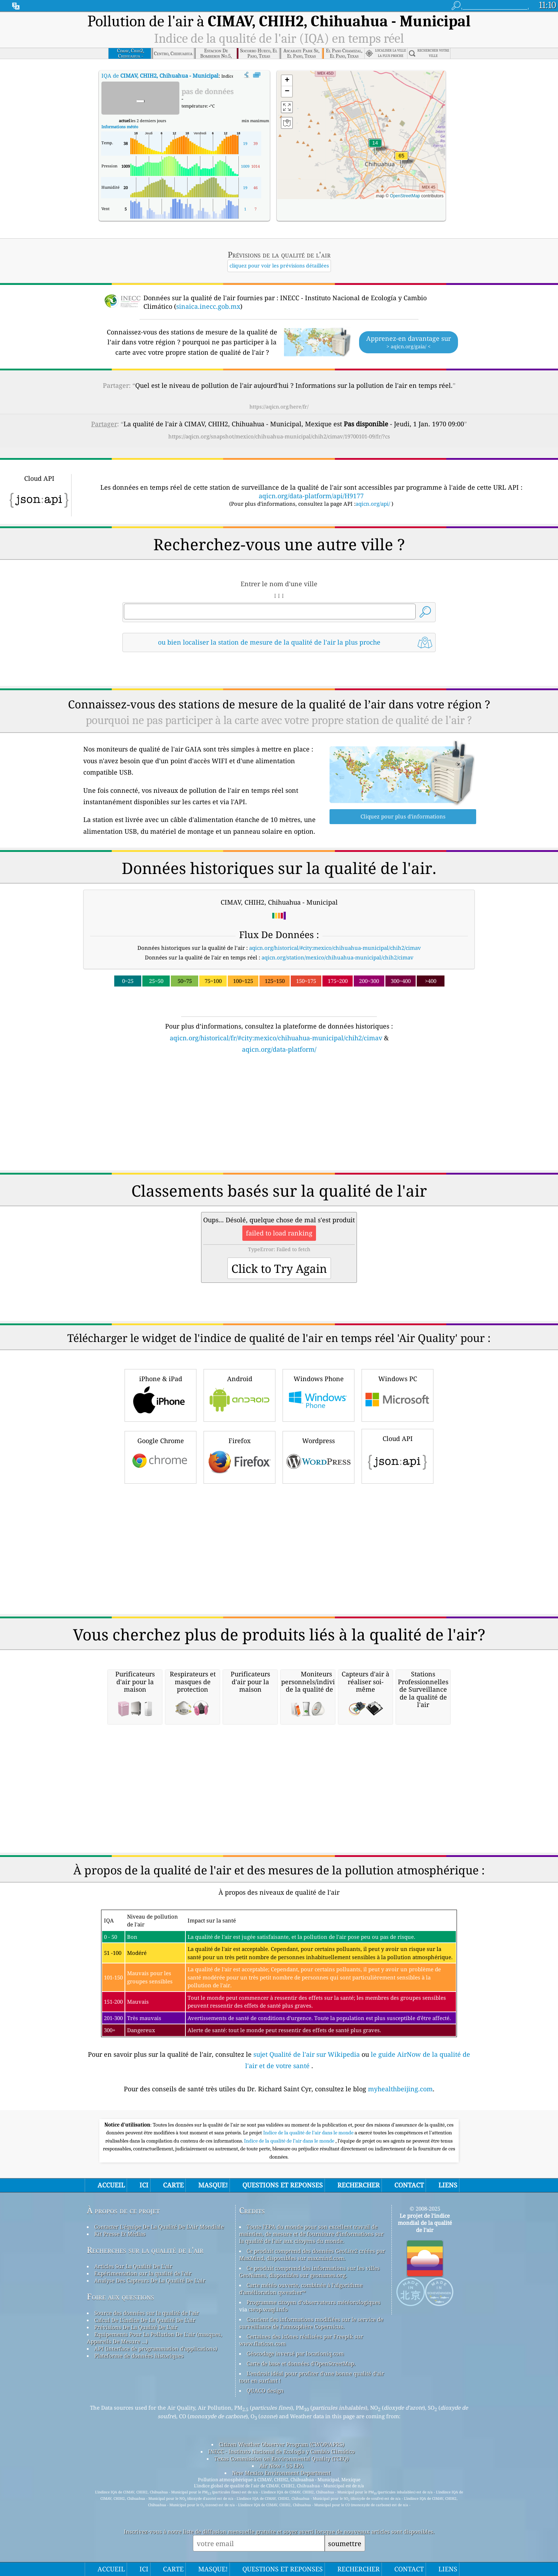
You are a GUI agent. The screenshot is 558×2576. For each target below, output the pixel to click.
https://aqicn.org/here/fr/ (279, 406)
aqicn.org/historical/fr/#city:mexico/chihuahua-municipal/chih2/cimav (276, 1038)
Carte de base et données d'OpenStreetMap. (301, 2363)
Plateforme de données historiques (139, 2355)
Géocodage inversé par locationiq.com (295, 2353)
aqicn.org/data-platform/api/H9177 (311, 495)
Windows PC (397, 1394)
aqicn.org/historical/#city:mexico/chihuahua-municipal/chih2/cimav (335, 947)
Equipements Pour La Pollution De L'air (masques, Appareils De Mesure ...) (154, 2338)
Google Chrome (160, 1456)
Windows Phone (318, 1394)
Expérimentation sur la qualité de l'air (142, 2273)
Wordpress (318, 1456)
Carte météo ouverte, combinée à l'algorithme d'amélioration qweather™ (301, 2288)
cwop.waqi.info (268, 2309)
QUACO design (265, 2390)
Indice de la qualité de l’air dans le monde (290, 2141)
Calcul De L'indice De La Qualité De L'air (144, 2319)
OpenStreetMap (405, 195)
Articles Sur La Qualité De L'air (133, 2266)
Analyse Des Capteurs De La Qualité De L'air (149, 2280)
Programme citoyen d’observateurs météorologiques (313, 2302)
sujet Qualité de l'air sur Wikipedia (307, 2054)
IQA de (160, 75)
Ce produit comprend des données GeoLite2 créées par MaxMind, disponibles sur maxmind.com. (312, 2254)
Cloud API (397, 1455)
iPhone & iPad (160, 1394)
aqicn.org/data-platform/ (279, 1049)
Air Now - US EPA (281, 2465)
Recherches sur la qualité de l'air (145, 2249)
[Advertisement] (279, 1116)
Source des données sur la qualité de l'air (146, 2312)
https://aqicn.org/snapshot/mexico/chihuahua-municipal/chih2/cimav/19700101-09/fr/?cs (279, 436)
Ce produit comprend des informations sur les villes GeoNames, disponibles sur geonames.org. (309, 2271)
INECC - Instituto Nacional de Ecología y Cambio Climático (281, 2451)
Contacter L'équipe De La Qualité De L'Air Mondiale (159, 2226)
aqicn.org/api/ (373, 503)
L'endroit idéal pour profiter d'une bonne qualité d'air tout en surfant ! (311, 2377)
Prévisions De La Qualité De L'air (136, 2327)
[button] (401, 160)
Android (239, 1394)
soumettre (344, 2543)
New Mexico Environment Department (281, 2472)
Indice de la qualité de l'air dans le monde (308, 2132)
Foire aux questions (120, 2296)
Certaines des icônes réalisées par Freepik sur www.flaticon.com (301, 2340)
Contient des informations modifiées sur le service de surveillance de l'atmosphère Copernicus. (311, 2323)
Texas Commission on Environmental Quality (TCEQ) (281, 2458)
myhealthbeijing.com (400, 2089)
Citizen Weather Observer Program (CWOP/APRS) (281, 2444)
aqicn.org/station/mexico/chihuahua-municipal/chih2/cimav (338, 957)
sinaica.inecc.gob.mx (208, 306)
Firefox (239, 1456)
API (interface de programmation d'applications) (155, 2348)
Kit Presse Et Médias (120, 2233)
